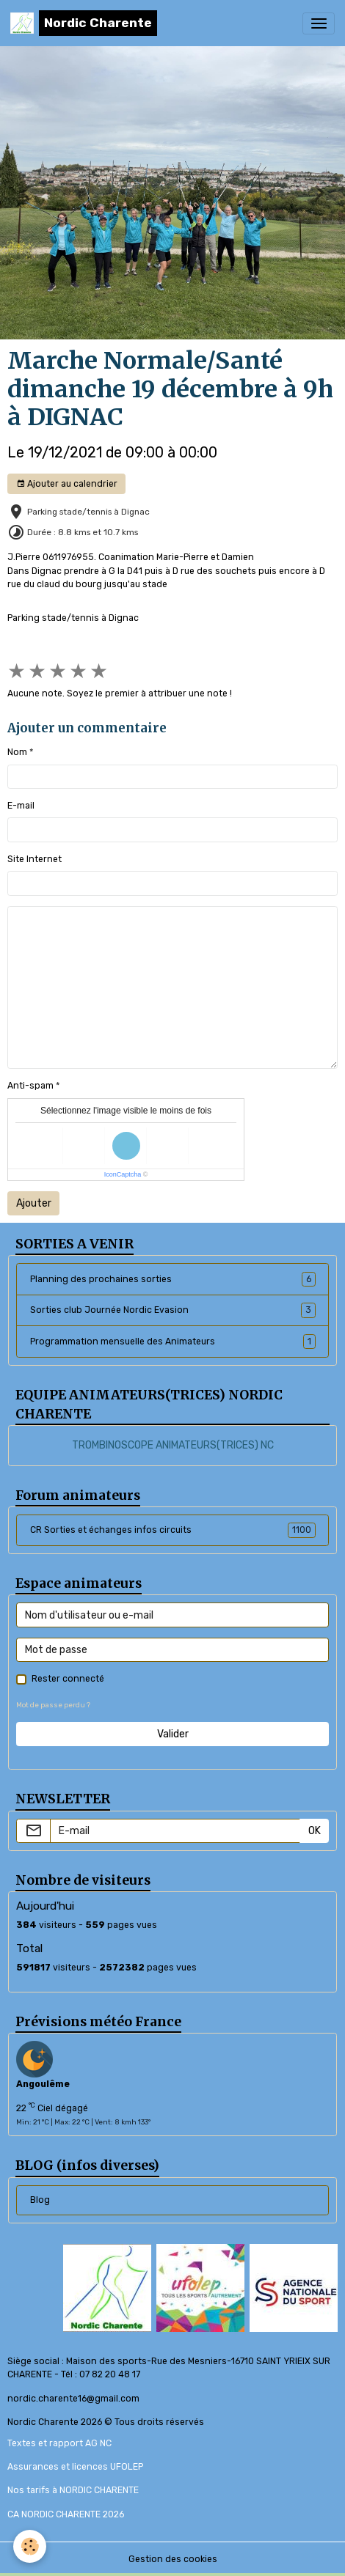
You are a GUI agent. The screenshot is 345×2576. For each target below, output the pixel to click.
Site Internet (34, 859)
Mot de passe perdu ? (53, 1705)
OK (314, 1831)
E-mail (20, 806)
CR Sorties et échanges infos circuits (173, 1530)
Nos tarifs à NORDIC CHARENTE (73, 2490)
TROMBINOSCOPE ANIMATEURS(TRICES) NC (173, 1445)
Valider (173, 1734)
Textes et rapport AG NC (59, 2443)
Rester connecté (68, 1679)
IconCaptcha (123, 1174)
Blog (40, 2200)
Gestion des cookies (172, 2559)
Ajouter (33, 1203)
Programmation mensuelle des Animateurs (173, 1341)
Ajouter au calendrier (66, 484)
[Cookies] (29, 2546)
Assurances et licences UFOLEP (75, 2467)
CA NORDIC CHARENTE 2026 (65, 2514)
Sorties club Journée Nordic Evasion (173, 1310)
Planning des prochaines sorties (173, 1279)
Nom (17, 752)
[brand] (83, 23)
